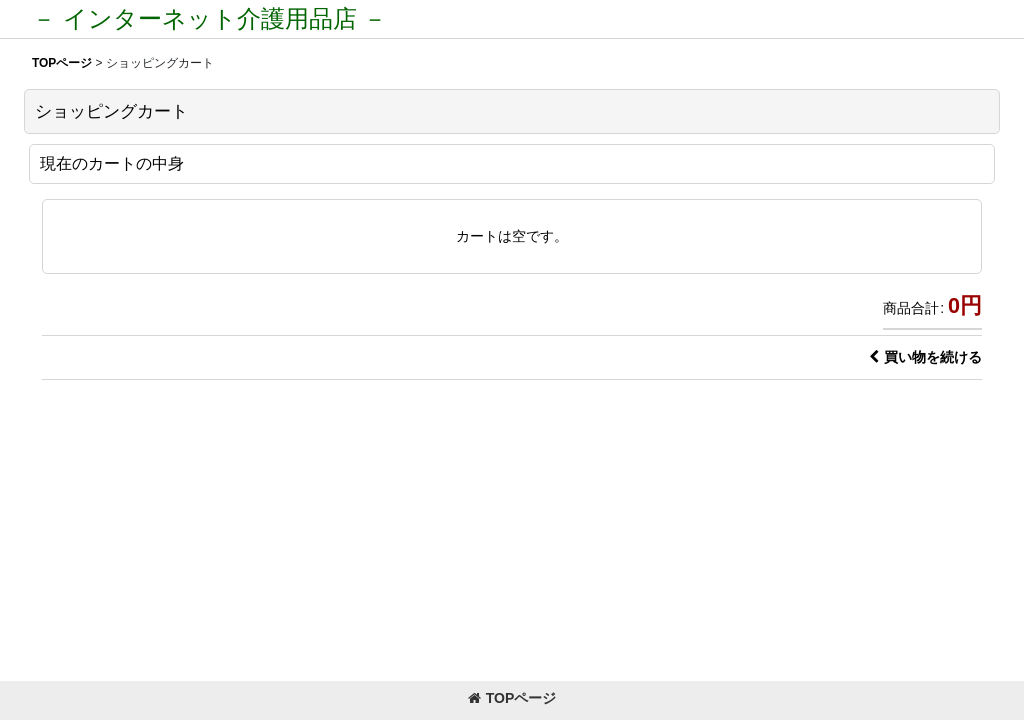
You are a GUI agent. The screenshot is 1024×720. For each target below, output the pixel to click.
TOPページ (512, 698)
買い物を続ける (925, 357)
